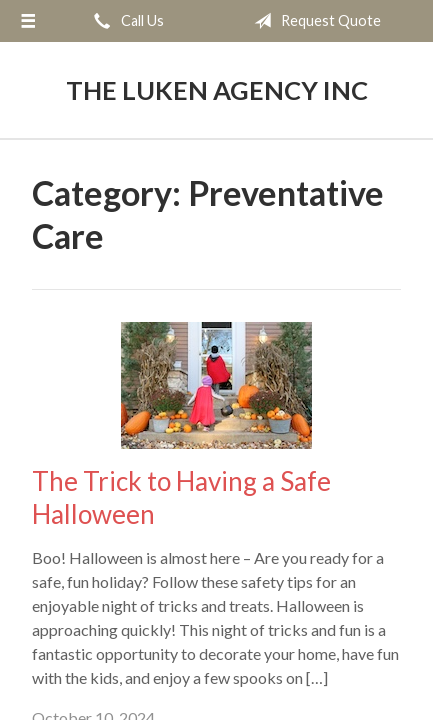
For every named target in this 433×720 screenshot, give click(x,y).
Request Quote (313, 21)
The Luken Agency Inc (217, 90)
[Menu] (28, 21)
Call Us (125, 21)
